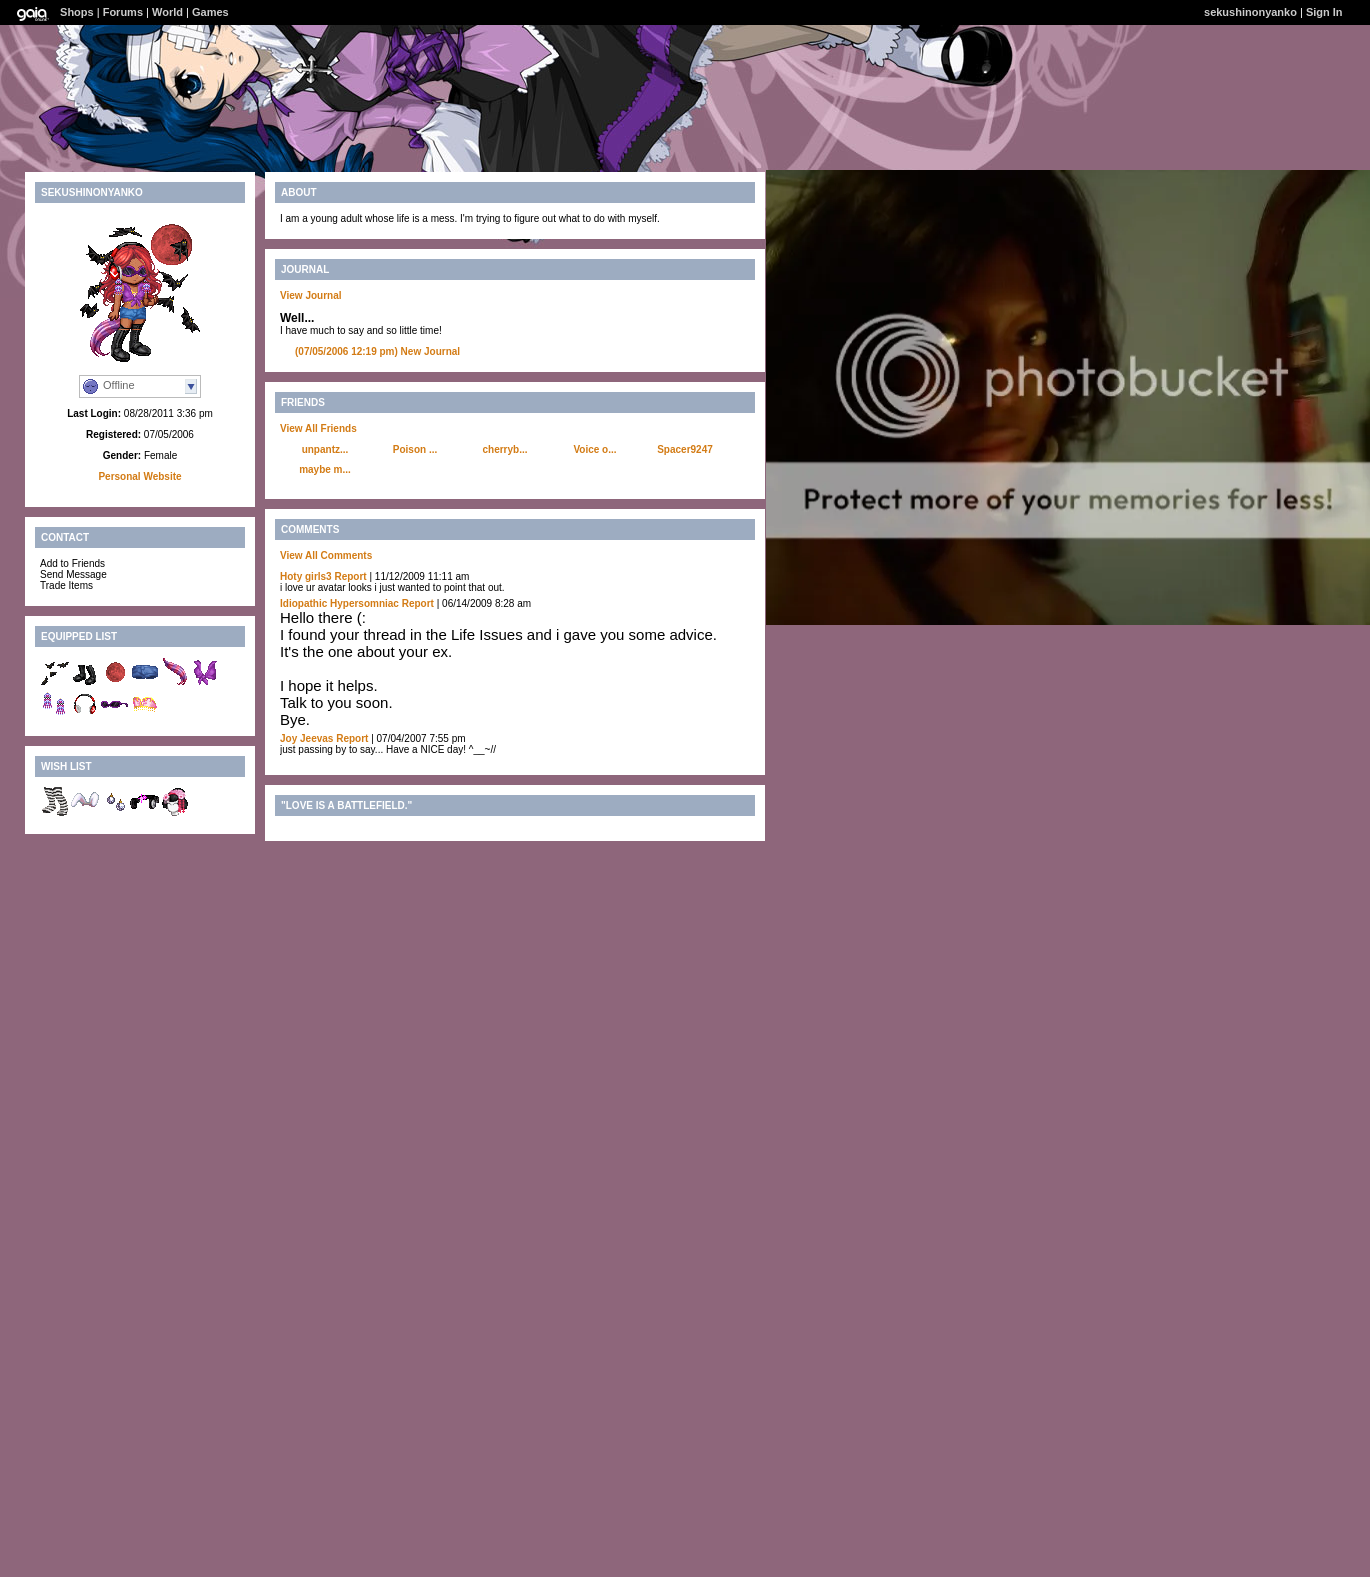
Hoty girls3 (306, 576)
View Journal (311, 295)
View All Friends (318, 428)
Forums (123, 12)
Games (210, 12)
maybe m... (325, 469)
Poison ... (415, 449)
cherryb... (504, 449)
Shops (77, 12)
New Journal (377, 351)
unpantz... (325, 449)
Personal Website (139, 476)
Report (350, 576)
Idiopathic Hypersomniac (339, 603)
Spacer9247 (685, 449)
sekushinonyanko (1250, 12)
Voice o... (594, 449)
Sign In (1324, 12)
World (167, 12)
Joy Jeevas (306, 738)
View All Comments (326, 555)
